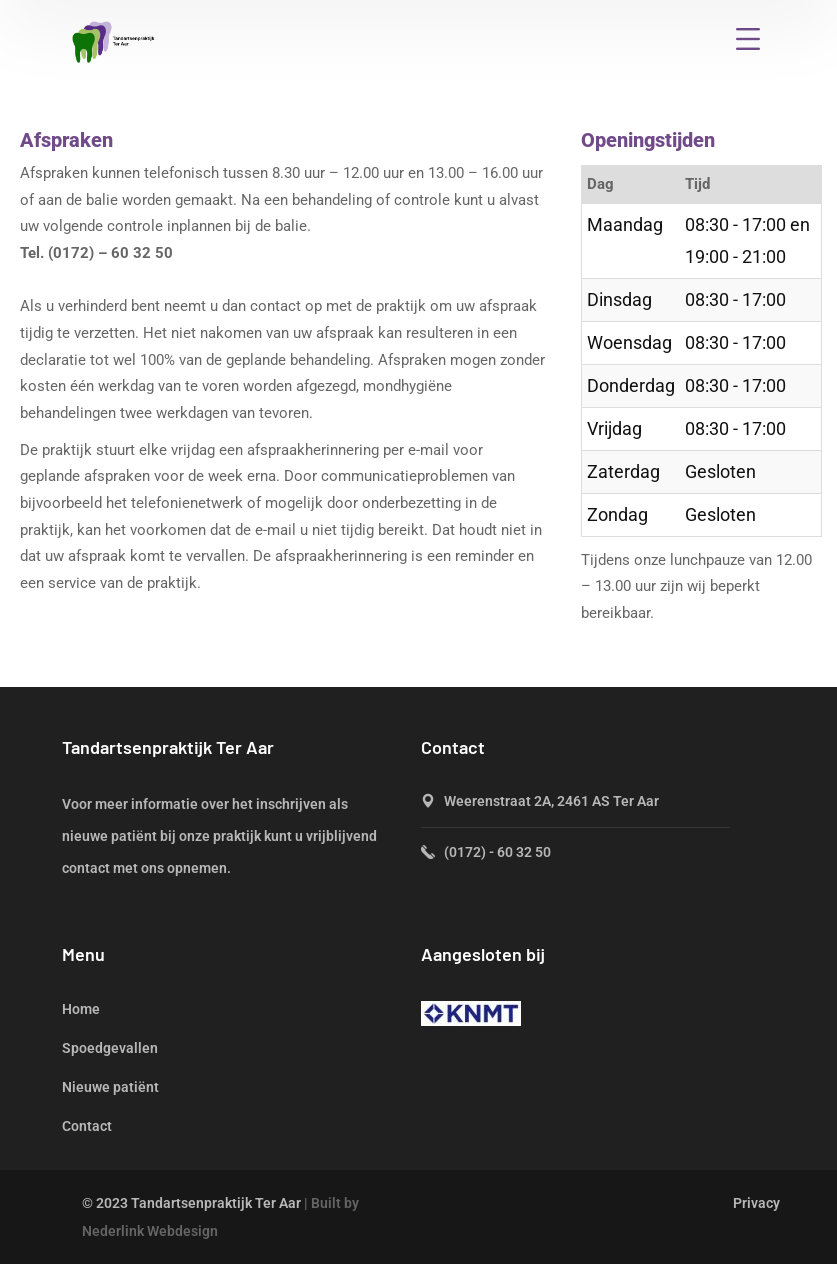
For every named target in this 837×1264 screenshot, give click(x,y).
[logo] (114, 40)
